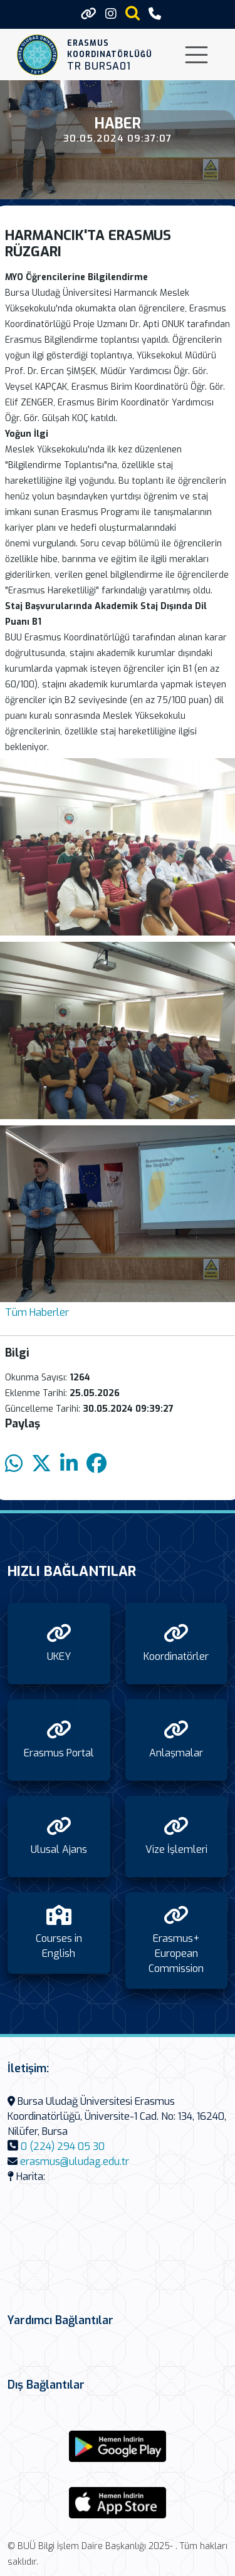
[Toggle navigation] (196, 54)
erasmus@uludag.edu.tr (74, 2161)
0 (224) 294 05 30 (63, 2146)
